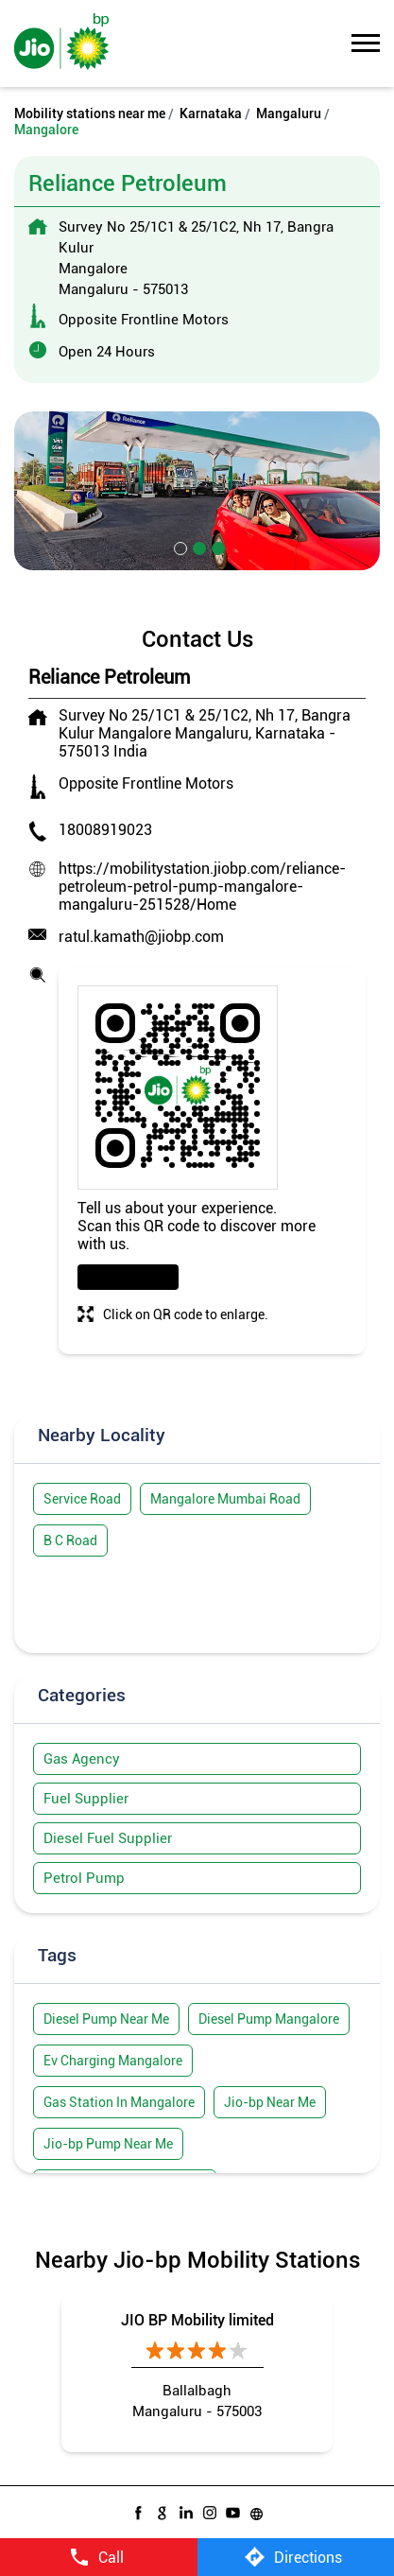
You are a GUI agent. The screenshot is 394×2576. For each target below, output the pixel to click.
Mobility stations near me (89, 113)
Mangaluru (288, 113)
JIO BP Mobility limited (197, 2320)
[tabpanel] (197, 490)
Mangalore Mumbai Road (225, 1498)
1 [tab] (178, 546)
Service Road (82, 1498)
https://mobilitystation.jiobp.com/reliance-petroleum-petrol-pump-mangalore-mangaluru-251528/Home (202, 887)
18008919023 (105, 830)
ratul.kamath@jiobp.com (141, 937)
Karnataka (211, 113)
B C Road (70, 1540)
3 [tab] (216, 546)
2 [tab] (197, 546)
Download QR (128, 1277)
